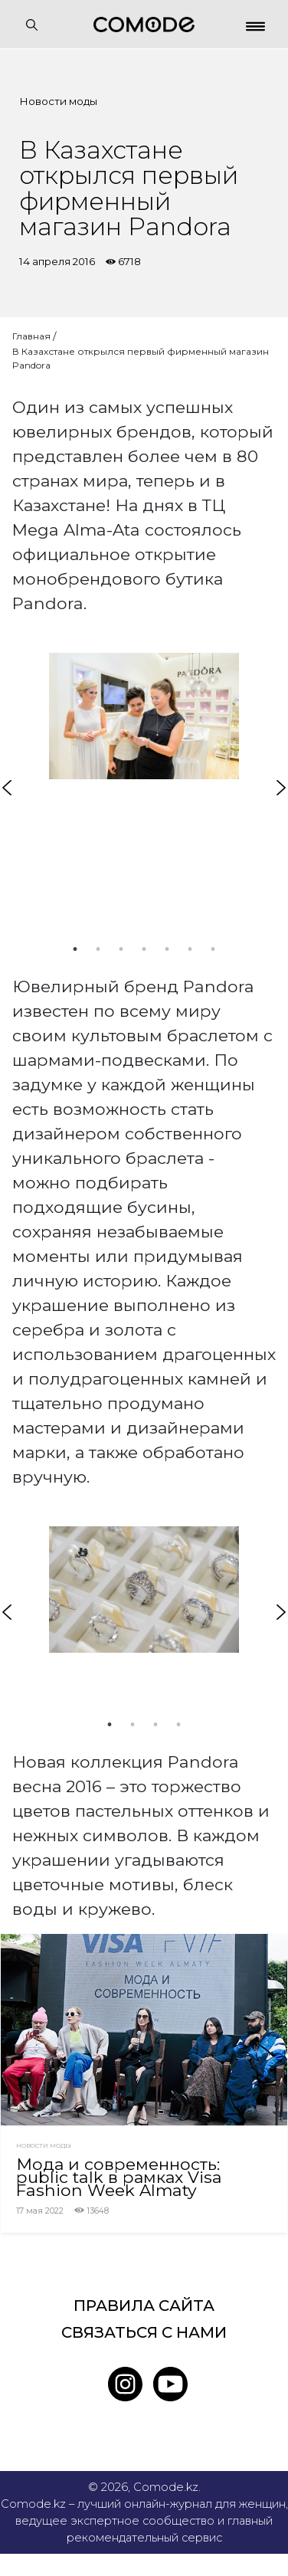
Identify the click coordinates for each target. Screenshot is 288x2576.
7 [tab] (213, 949)
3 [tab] (121, 949)
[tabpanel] (144, 716)
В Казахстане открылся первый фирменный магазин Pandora (140, 358)
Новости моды (58, 101)
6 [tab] (190, 949)
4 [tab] (144, 949)
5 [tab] (167, 949)
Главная (31, 336)
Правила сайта (144, 2305)
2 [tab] (98, 949)
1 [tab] (75, 949)
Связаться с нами (144, 2332)
